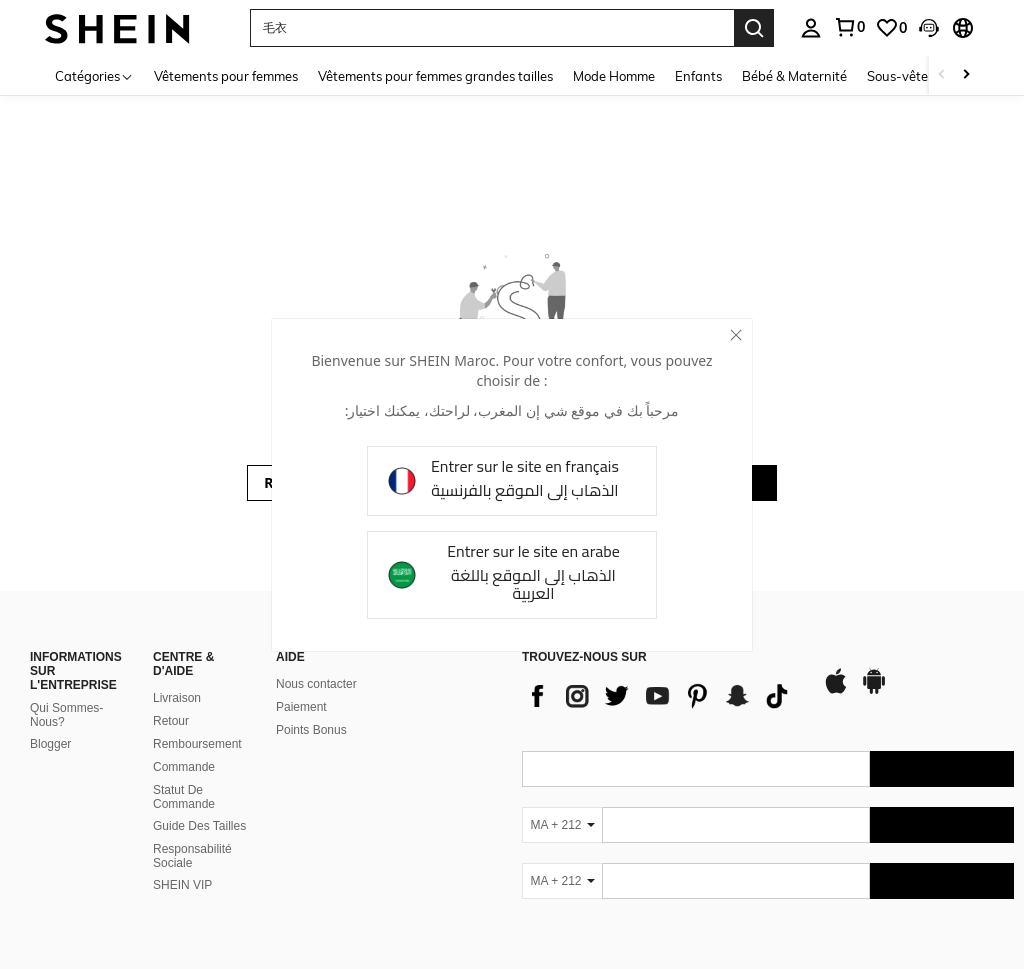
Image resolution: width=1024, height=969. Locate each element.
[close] (736, 335)
